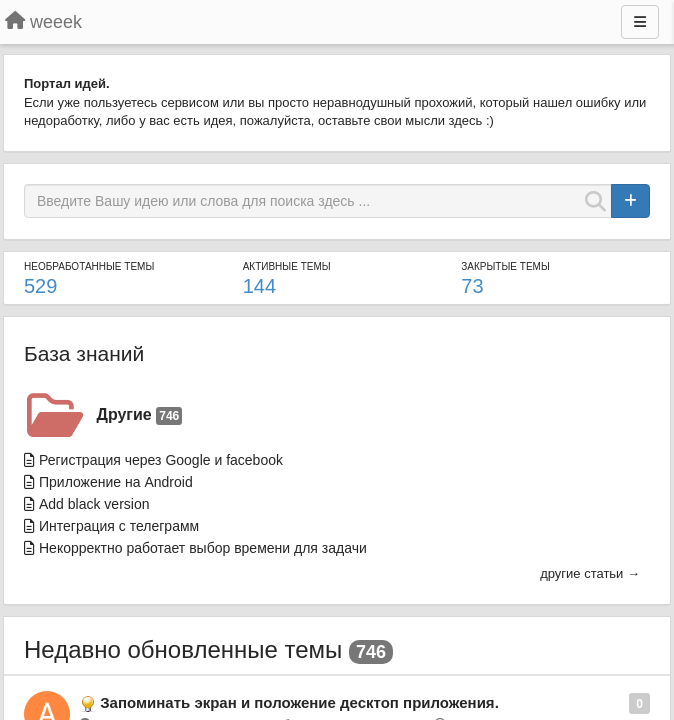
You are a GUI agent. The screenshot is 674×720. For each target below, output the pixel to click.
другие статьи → (590, 573)
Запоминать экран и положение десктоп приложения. (299, 702)
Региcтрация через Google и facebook (161, 460)
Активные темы (287, 266)
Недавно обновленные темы (183, 649)
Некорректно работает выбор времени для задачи (203, 548)
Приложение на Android (116, 482)
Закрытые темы (505, 266)
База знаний (84, 353)
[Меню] (640, 22)
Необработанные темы (89, 266)
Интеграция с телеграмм (119, 526)
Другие (140, 415)
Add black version (94, 504)
